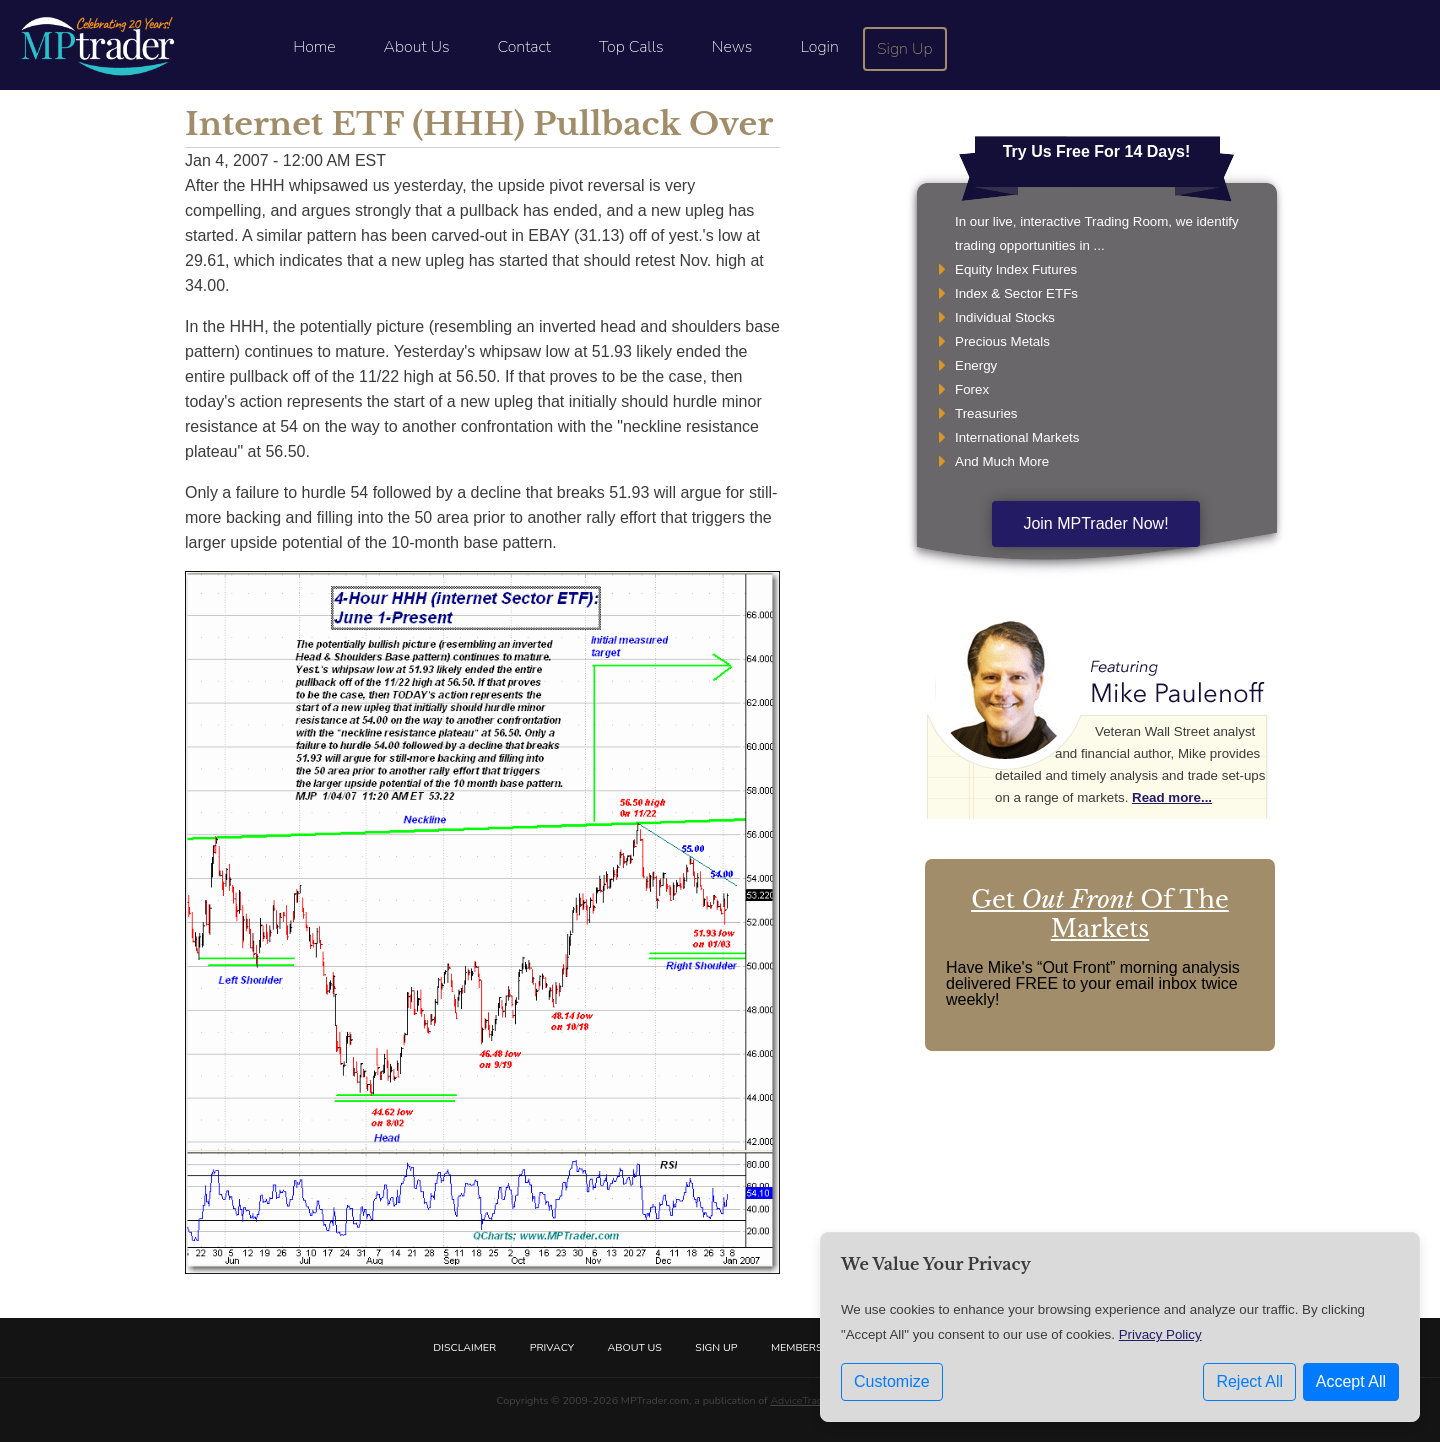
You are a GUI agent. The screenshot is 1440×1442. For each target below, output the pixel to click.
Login (819, 47)
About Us (417, 47)
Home (314, 47)
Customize (892, 1381)
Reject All (1249, 1381)
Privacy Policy (1160, 1334)
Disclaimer (464, 1347)
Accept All (1351, 1381)
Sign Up (905, 49)
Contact (524, 47)
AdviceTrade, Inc (808, 1400)
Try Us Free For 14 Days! (1097, 151)
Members (797, 1347)
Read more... (1172, 797)
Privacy (552, 1347)
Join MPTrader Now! (1095, 523)
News (732, 47)
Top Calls (631, 47)
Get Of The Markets (1100, 914)
